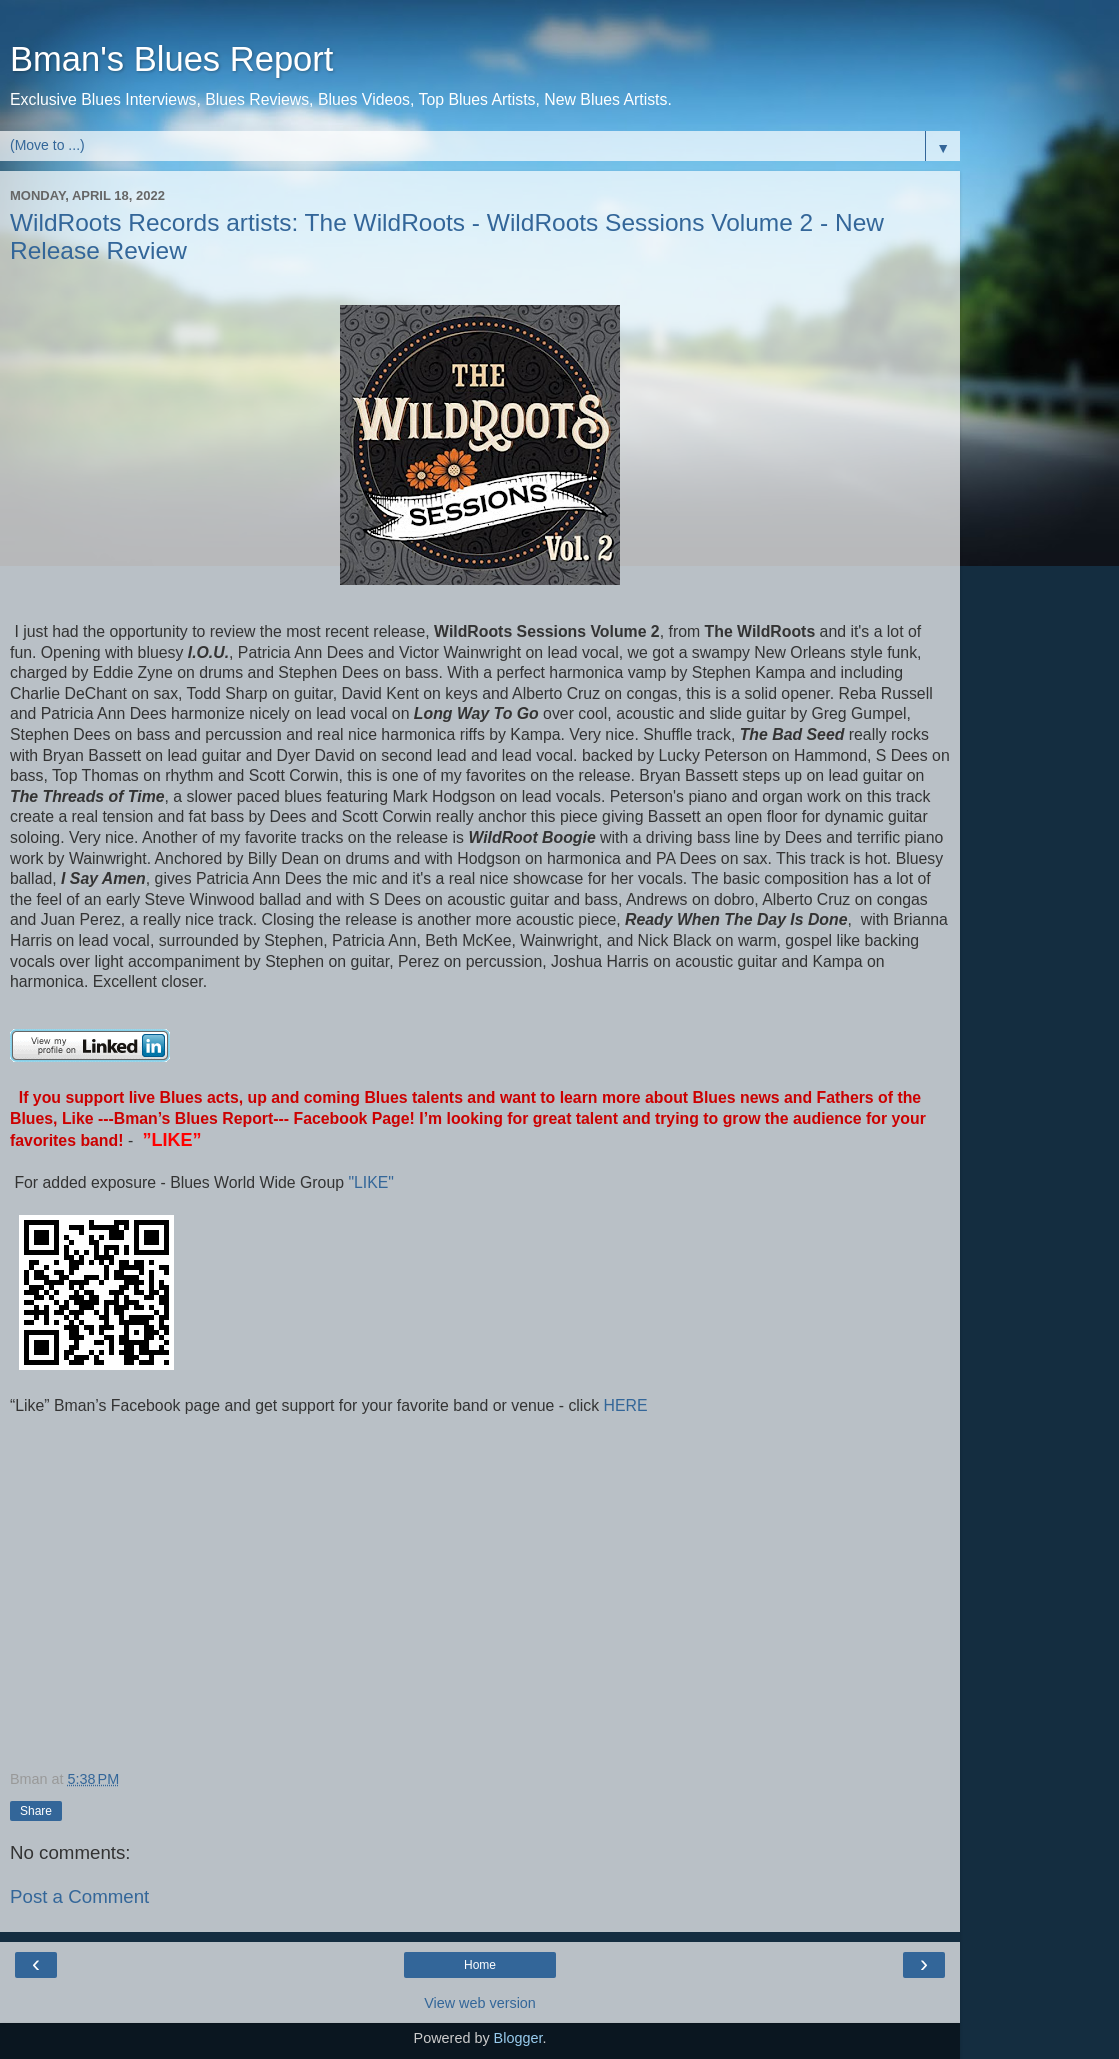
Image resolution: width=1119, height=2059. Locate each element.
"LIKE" (373, 1182)
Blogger (518, 2038)
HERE (623, 1405)
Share (36, 1811)
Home (480, 1965)
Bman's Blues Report (171, 59)
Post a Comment (79, 1896)
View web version (480, 2003)
